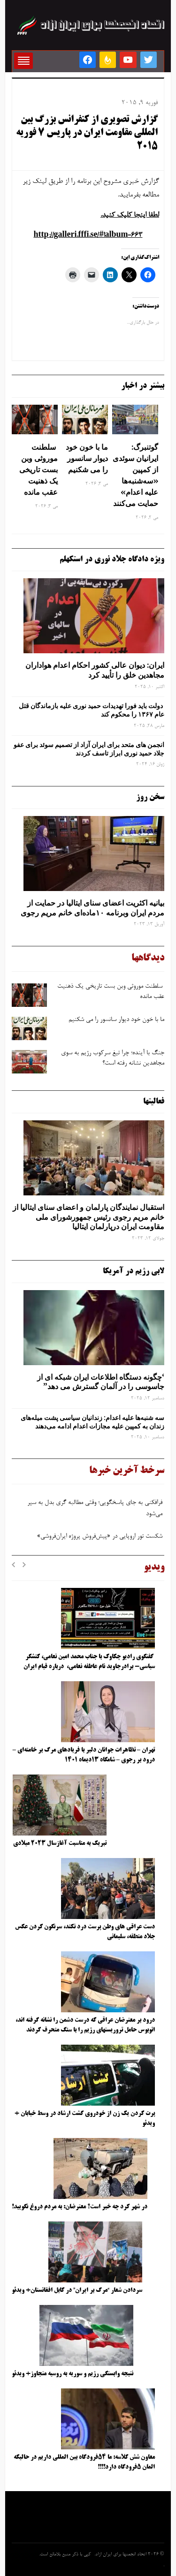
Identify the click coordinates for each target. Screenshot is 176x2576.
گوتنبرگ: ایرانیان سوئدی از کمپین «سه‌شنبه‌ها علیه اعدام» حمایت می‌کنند (135, 475)
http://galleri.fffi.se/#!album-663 (88, 235)
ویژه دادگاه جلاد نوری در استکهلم (112, 559)
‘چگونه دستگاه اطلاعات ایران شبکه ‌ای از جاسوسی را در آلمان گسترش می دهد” (100, 1381)
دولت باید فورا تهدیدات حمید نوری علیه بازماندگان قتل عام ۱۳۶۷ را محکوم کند (91, 710)
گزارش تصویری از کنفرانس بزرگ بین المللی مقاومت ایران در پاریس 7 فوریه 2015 (87, 133)
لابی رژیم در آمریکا (133, 1271)
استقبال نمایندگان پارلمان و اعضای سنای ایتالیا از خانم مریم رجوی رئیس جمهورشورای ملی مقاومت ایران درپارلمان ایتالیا (88, 1216)
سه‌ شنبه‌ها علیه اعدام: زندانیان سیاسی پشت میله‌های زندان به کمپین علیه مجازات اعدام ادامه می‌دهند (92, 1421)
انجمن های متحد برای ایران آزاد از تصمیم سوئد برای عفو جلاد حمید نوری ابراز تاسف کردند (89, 748)
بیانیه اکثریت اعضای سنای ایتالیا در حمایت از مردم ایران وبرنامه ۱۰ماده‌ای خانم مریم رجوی (92, 907)
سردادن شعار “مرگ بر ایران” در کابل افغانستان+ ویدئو (77, 2290)
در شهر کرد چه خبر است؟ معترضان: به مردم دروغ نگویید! (79, 2207)
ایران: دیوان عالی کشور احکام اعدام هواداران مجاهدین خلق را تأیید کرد (94, 670)
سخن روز (150, 797)
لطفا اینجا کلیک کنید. (129, 215)
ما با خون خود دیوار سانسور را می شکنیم (87, 458)
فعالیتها (153, 1101)
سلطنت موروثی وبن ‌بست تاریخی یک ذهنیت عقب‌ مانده (38, 469)
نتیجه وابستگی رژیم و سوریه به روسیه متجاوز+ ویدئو (72, 2374)
